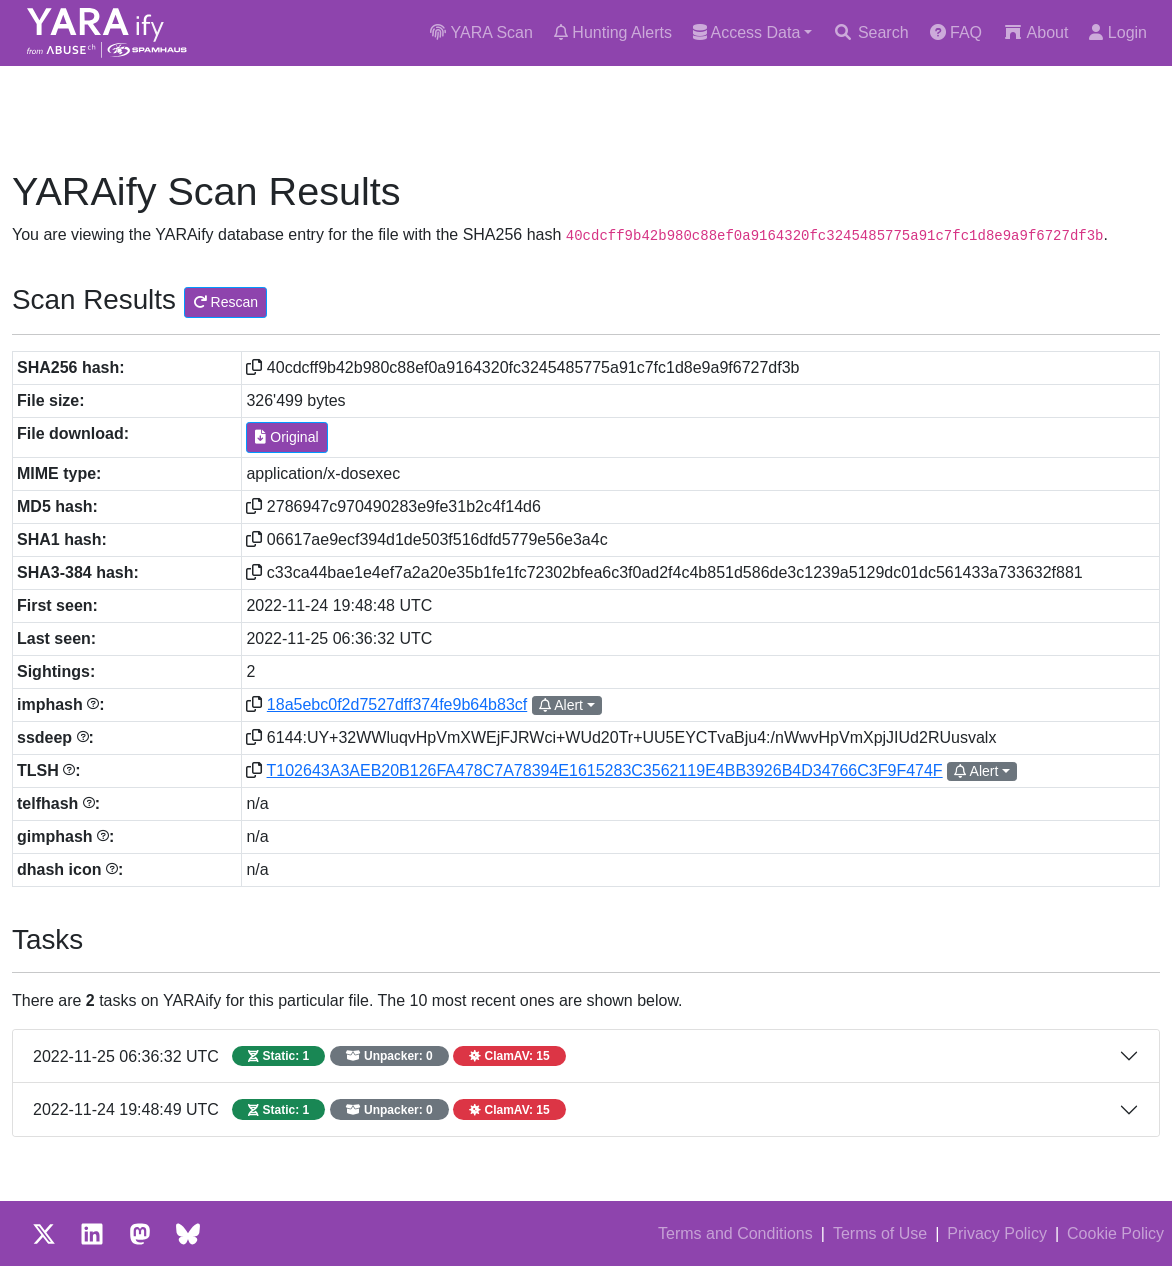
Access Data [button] (746, 32)
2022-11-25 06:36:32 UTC (299, 1056)
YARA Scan (481, 32)
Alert (561, 705)
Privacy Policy (997, 1233)
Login (1118, 32)
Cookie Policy (1115, 1233)
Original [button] (286, 437)
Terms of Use (880, 1233)
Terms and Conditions (735, 1233)
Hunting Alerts (613, 32)
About (1035, 32)
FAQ (956, 32)
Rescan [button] (225, 302)
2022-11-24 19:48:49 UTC (299, 1109)
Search (870, 32)
